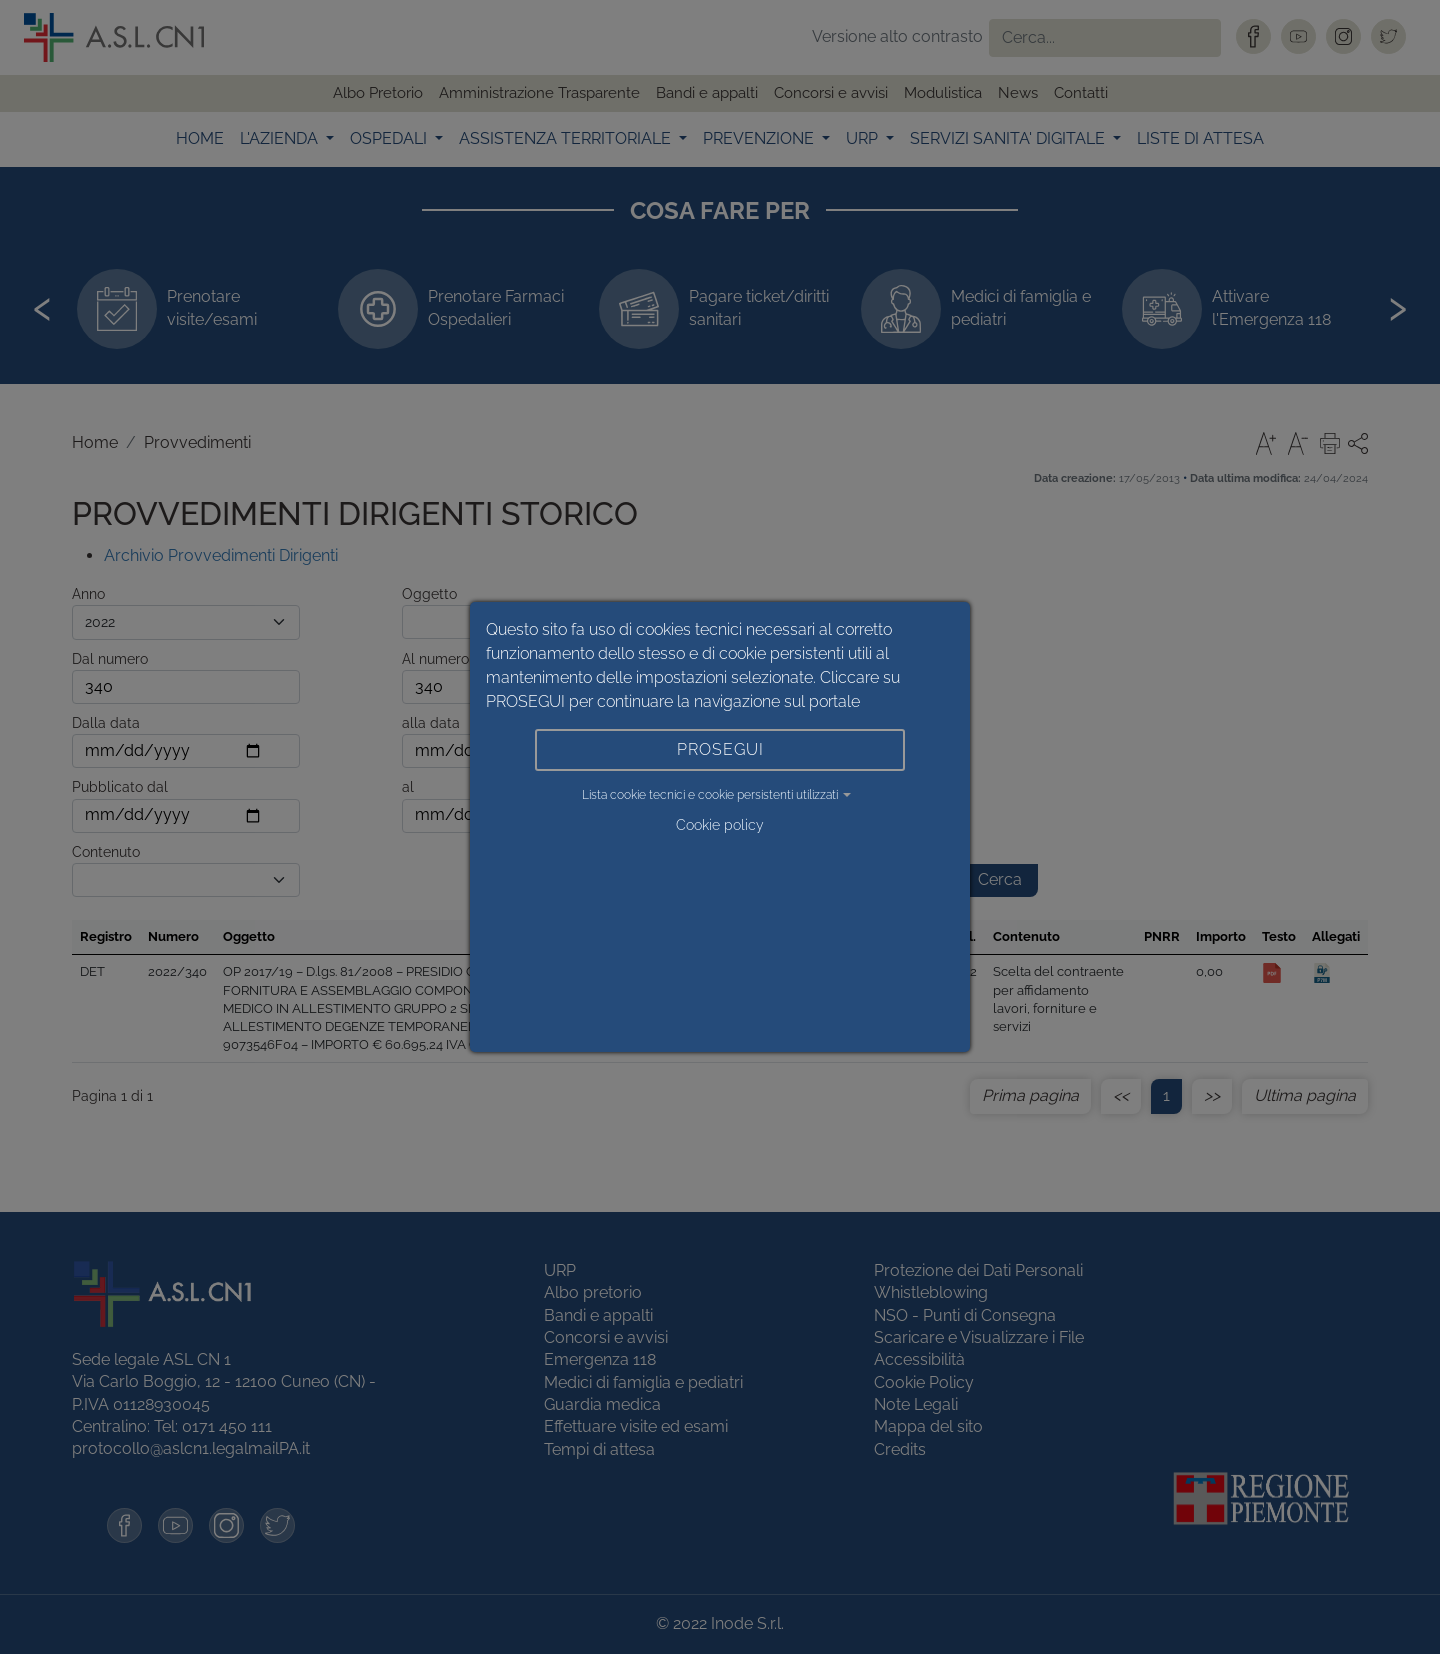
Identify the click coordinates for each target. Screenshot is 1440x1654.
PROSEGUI (720, 749)
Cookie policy (720, 825)
